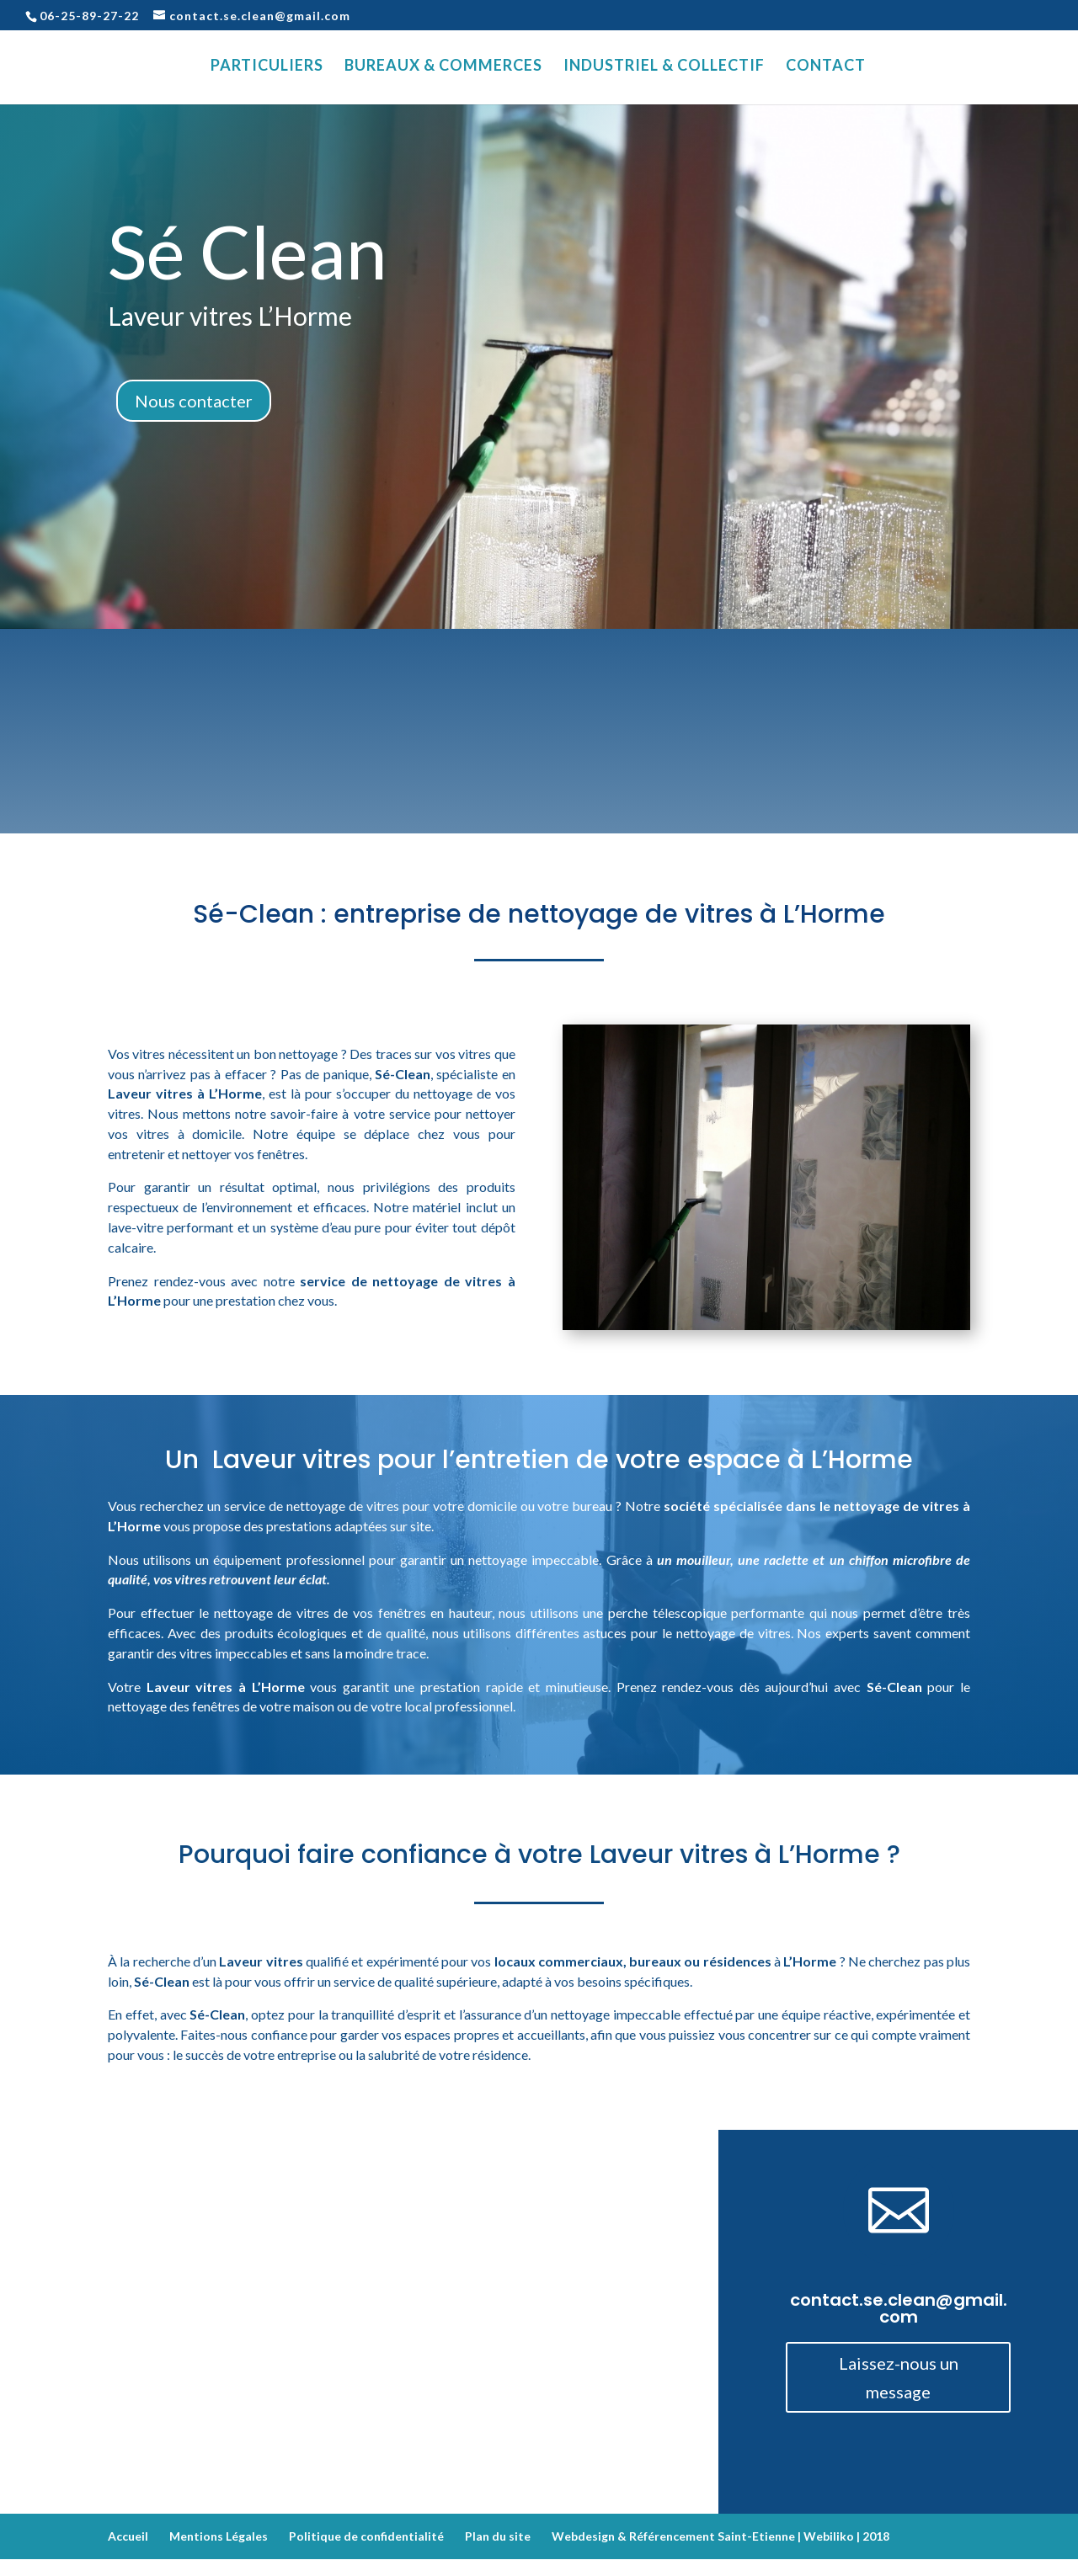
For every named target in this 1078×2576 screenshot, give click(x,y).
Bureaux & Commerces (443, 66)
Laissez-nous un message (898, 2377)
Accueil (128, 2536)
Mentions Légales (218, 2536)
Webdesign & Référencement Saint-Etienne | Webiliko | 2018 (720, 2536)
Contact (826, 66)
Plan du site (498, 2536)
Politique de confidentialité (366, 2536)
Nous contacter (194, 401)
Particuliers (267, 66)
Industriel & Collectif (664, 66)
